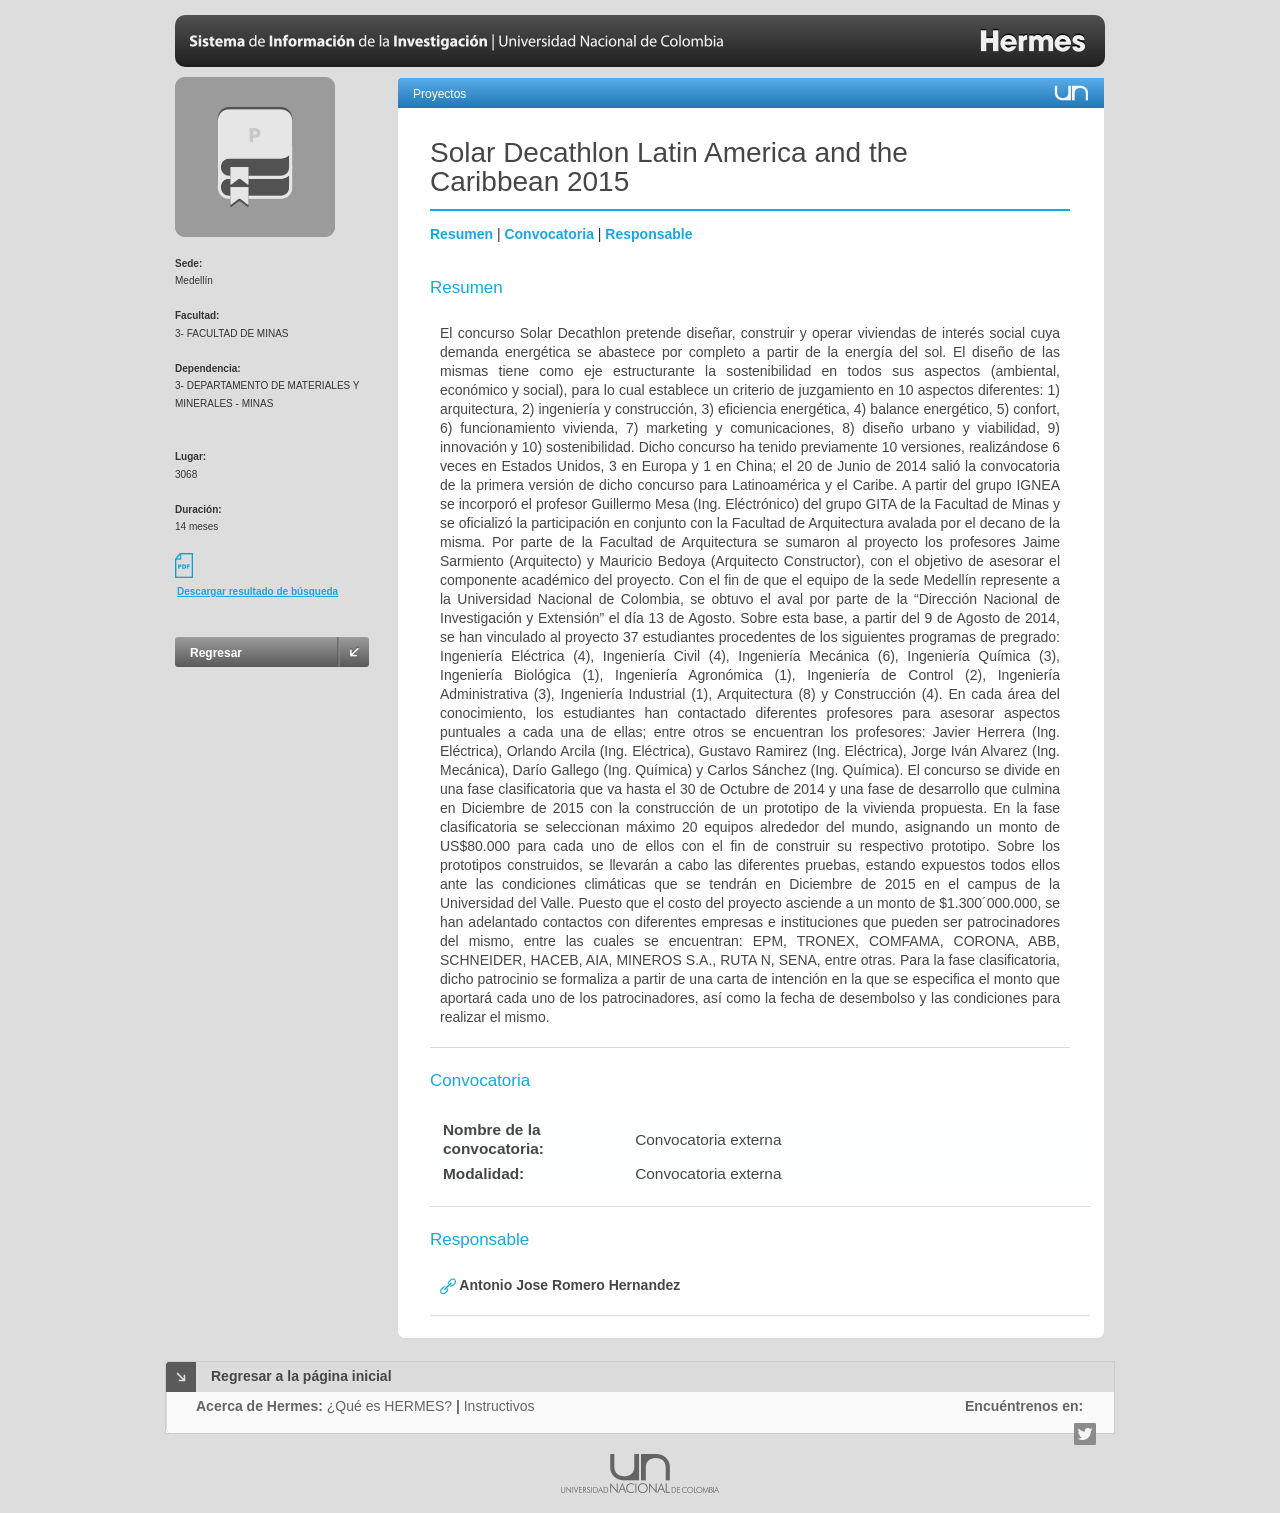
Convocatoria (548, 234)
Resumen (461, 234)
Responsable (648, 234)
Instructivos (499, 1406)
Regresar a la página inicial (301, 1376)
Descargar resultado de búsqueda (257, 591)
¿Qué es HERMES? (389, 1406)
